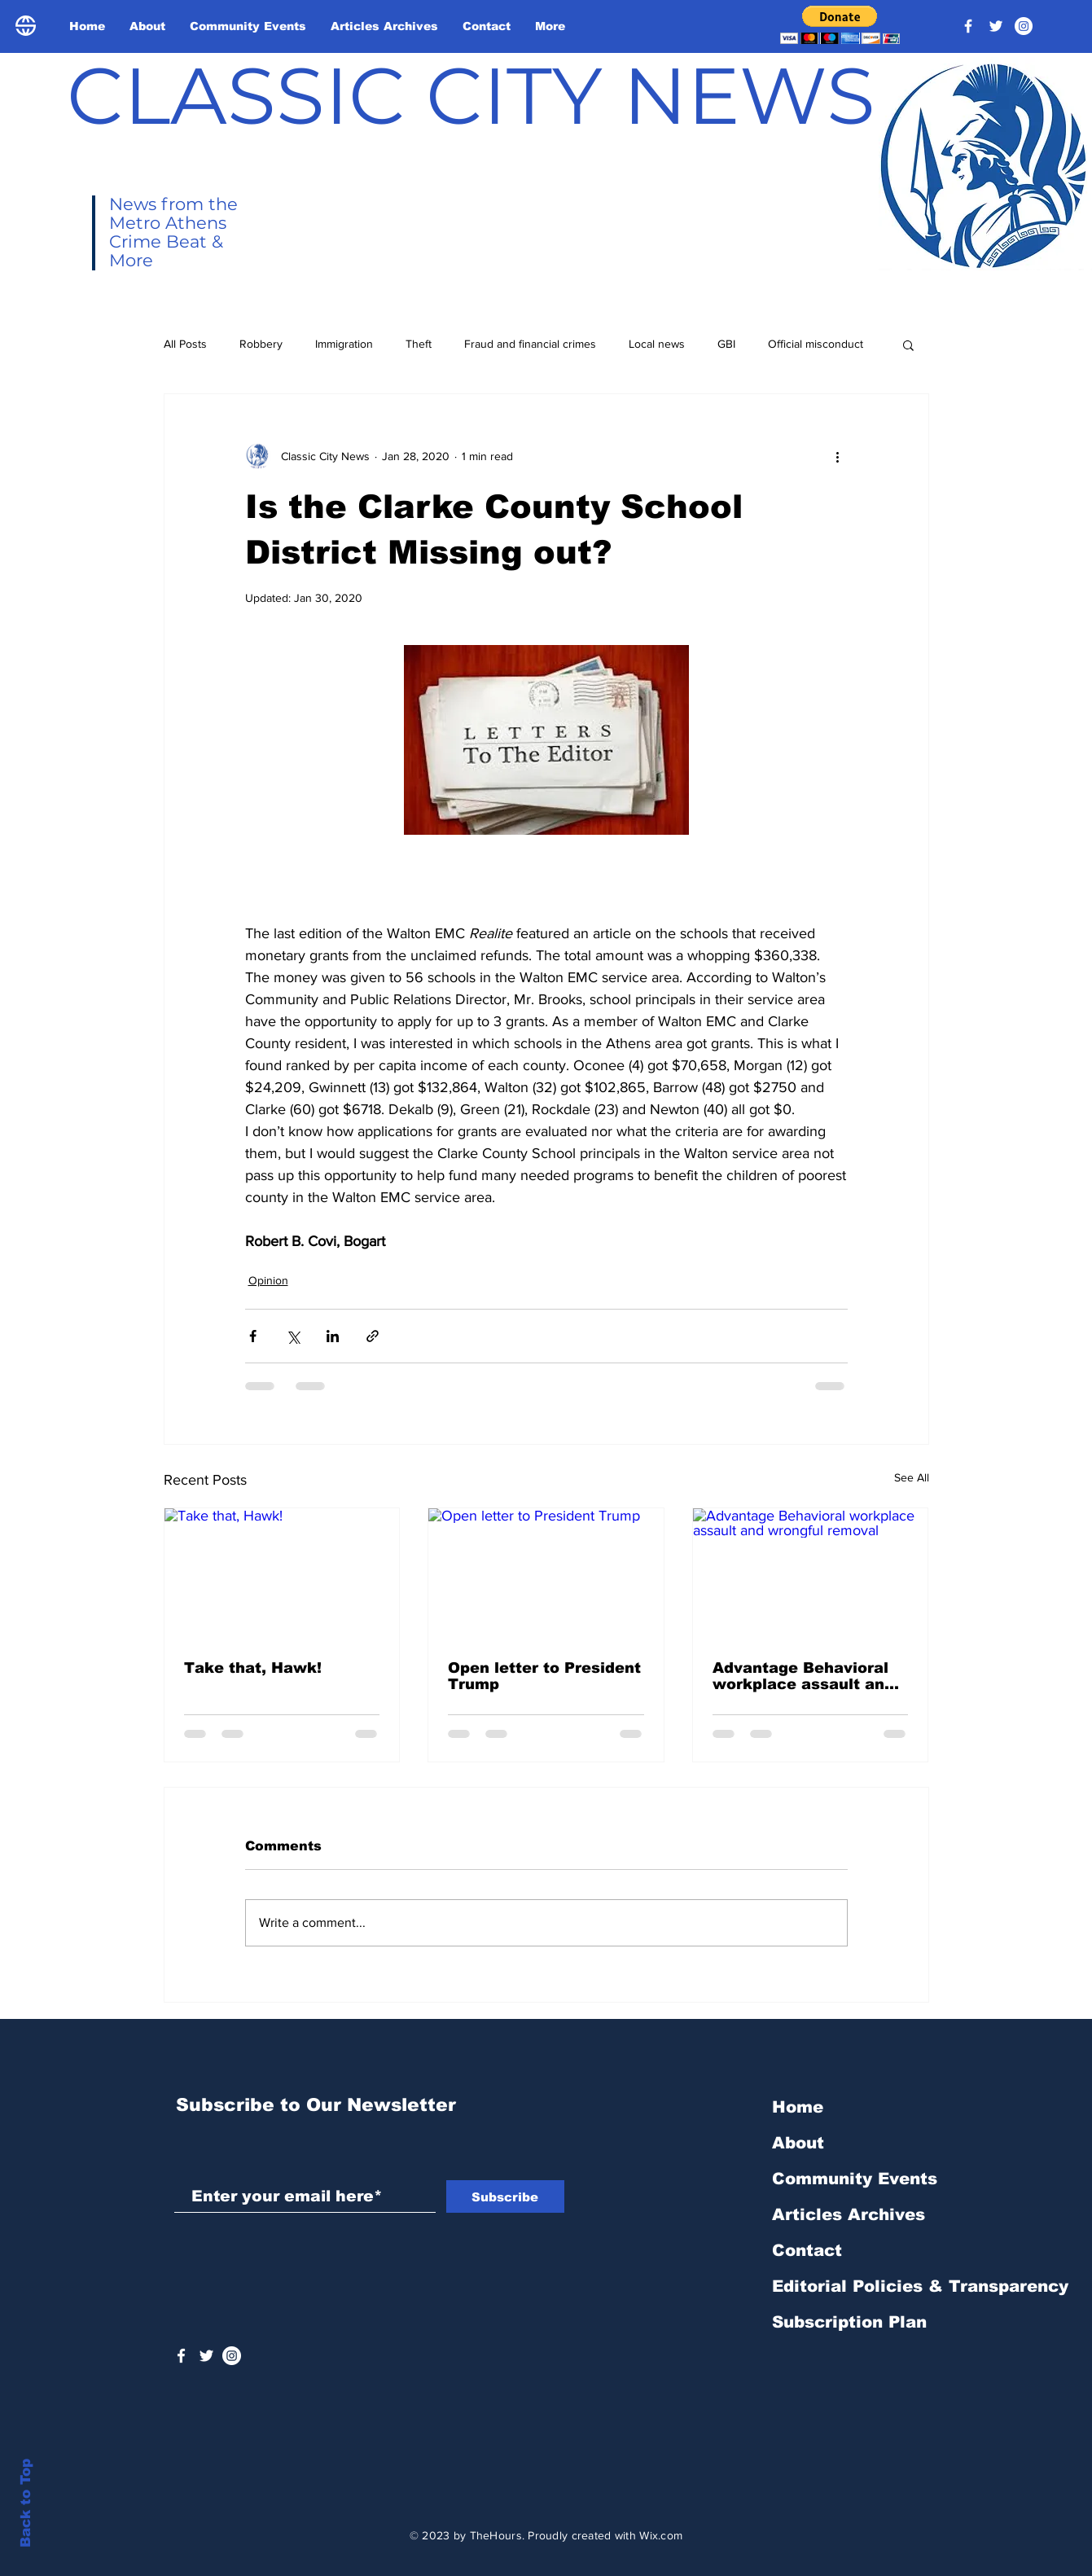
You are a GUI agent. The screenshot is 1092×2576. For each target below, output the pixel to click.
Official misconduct (815, 343)
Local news (657, 343)
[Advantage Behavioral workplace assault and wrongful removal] (810, 1574)
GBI (726, 343)
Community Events (854, 2179)
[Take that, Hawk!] (282, 1574)
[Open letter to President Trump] (546, 1574)
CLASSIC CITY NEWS (471, 95)
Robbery (261, 343)
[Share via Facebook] (253, 1336)
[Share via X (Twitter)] (292, 1336)
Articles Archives (848, 2214)
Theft (419, 343)
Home (797, 2107)
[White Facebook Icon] (181, 2355)
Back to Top (25, 2503)
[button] (840, 25)
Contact (807, 2250)
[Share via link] (372, 1336)
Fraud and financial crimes (530, 343)
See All (911, 1477)
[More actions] (838, 456)
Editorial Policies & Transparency (920, 2286)
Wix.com (660, 2535)
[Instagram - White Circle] (1024, 26)
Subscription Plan (849, 2322)
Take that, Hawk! (253, 1668)
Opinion (268, 1280)
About (798, 2143)
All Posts (185, 343)
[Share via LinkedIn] (332, 1336)
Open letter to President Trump (544, 1676)
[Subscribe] (505, 2196)
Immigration (344, 343)
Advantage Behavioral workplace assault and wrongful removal (803, 1676)
